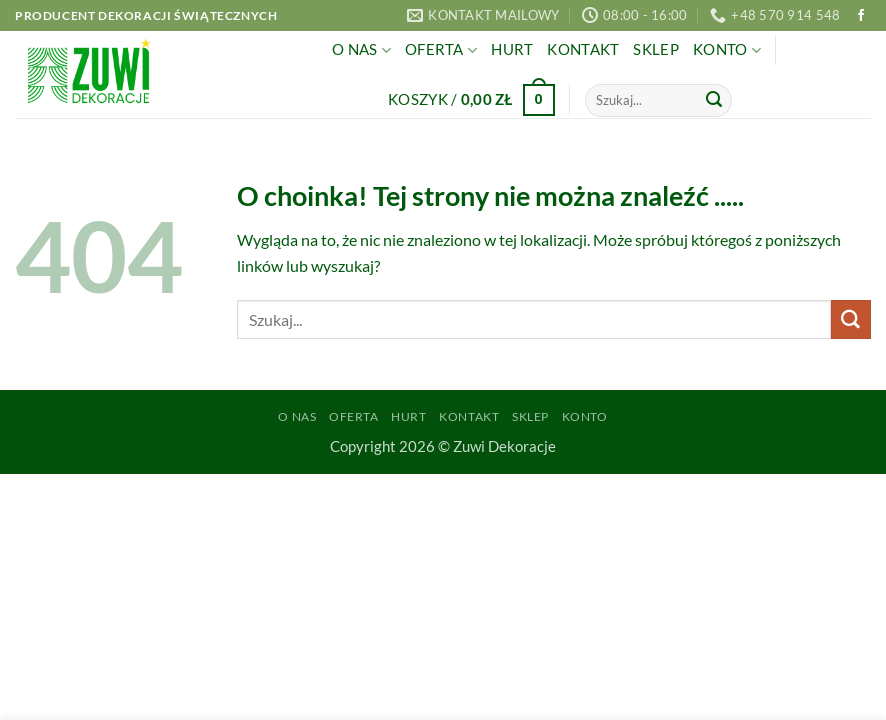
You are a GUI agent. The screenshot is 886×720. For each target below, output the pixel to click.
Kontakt (583, 49)
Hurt (512, 49)
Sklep (655, 49)
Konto (727, 50)
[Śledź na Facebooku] (861, 16)
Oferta (441, 50)
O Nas (361, 50)
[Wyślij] (714, 100)
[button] (471, 100)
